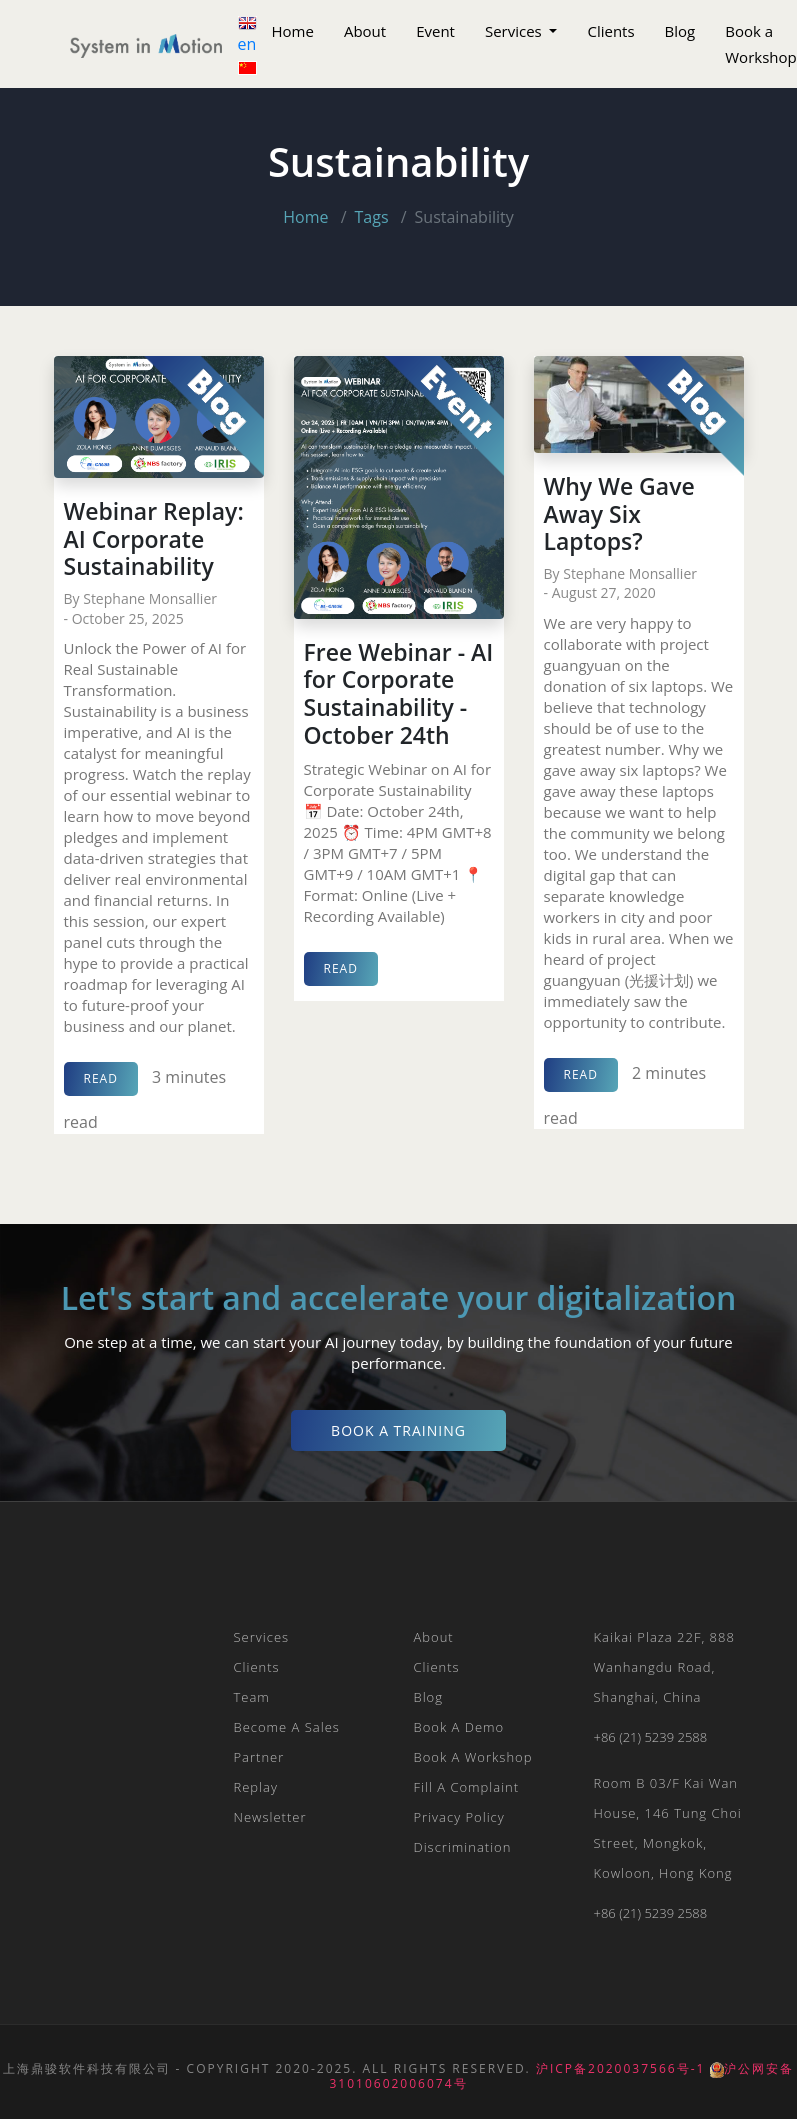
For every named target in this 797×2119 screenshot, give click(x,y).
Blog (680, 31)
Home (293, 31)
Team (252, 1697)
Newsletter (270, 1817)
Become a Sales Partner (287, 1742)
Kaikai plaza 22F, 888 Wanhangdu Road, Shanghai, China (664, 1667)
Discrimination (463, 1847)
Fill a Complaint (467, 1787)
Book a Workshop (473, 1757)
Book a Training (398, 1430)
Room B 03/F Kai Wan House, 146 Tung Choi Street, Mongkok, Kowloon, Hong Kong (668, 1828)
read (101, 1078)
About (365, 31)
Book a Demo (459, 1727)
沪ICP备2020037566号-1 (620, 2068)
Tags (372, 217)
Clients (610, 31)
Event (435, 31)
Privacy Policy (459, 1817)
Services (515, 31)
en (247, 35)
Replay (256, 1787)
